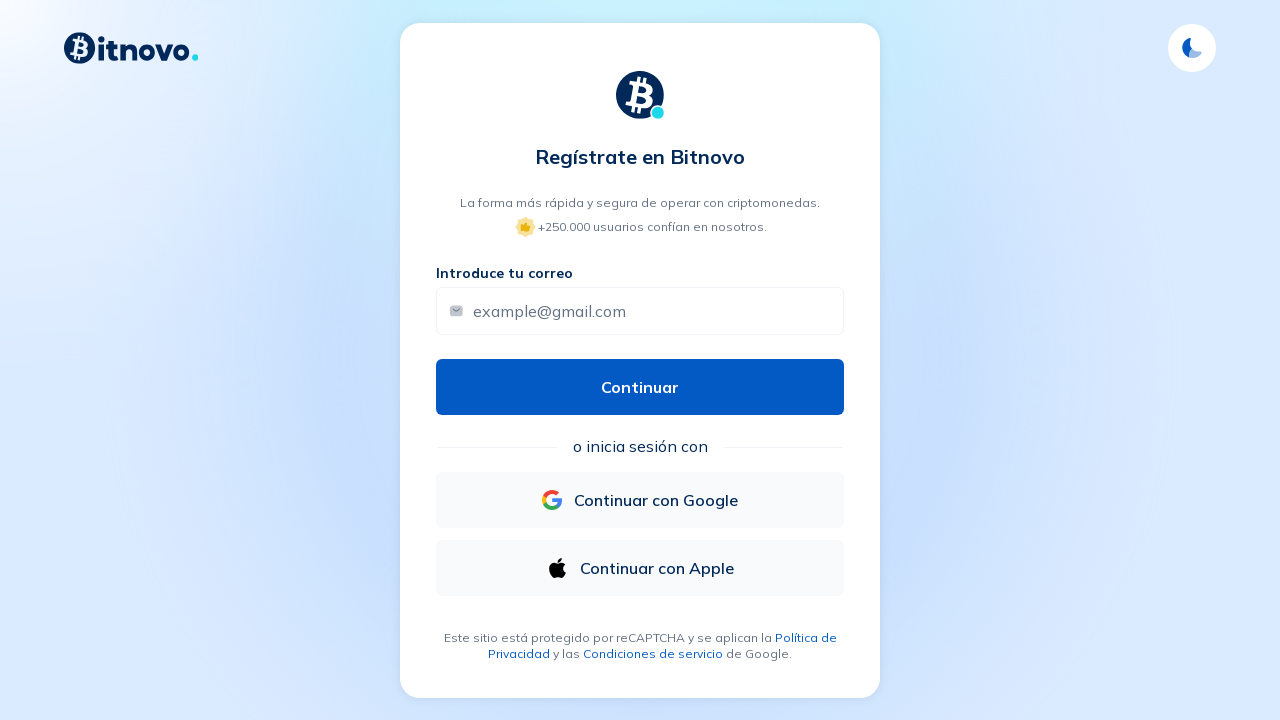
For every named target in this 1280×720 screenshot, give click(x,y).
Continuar (640, 387)
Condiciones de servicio (653, 653)
